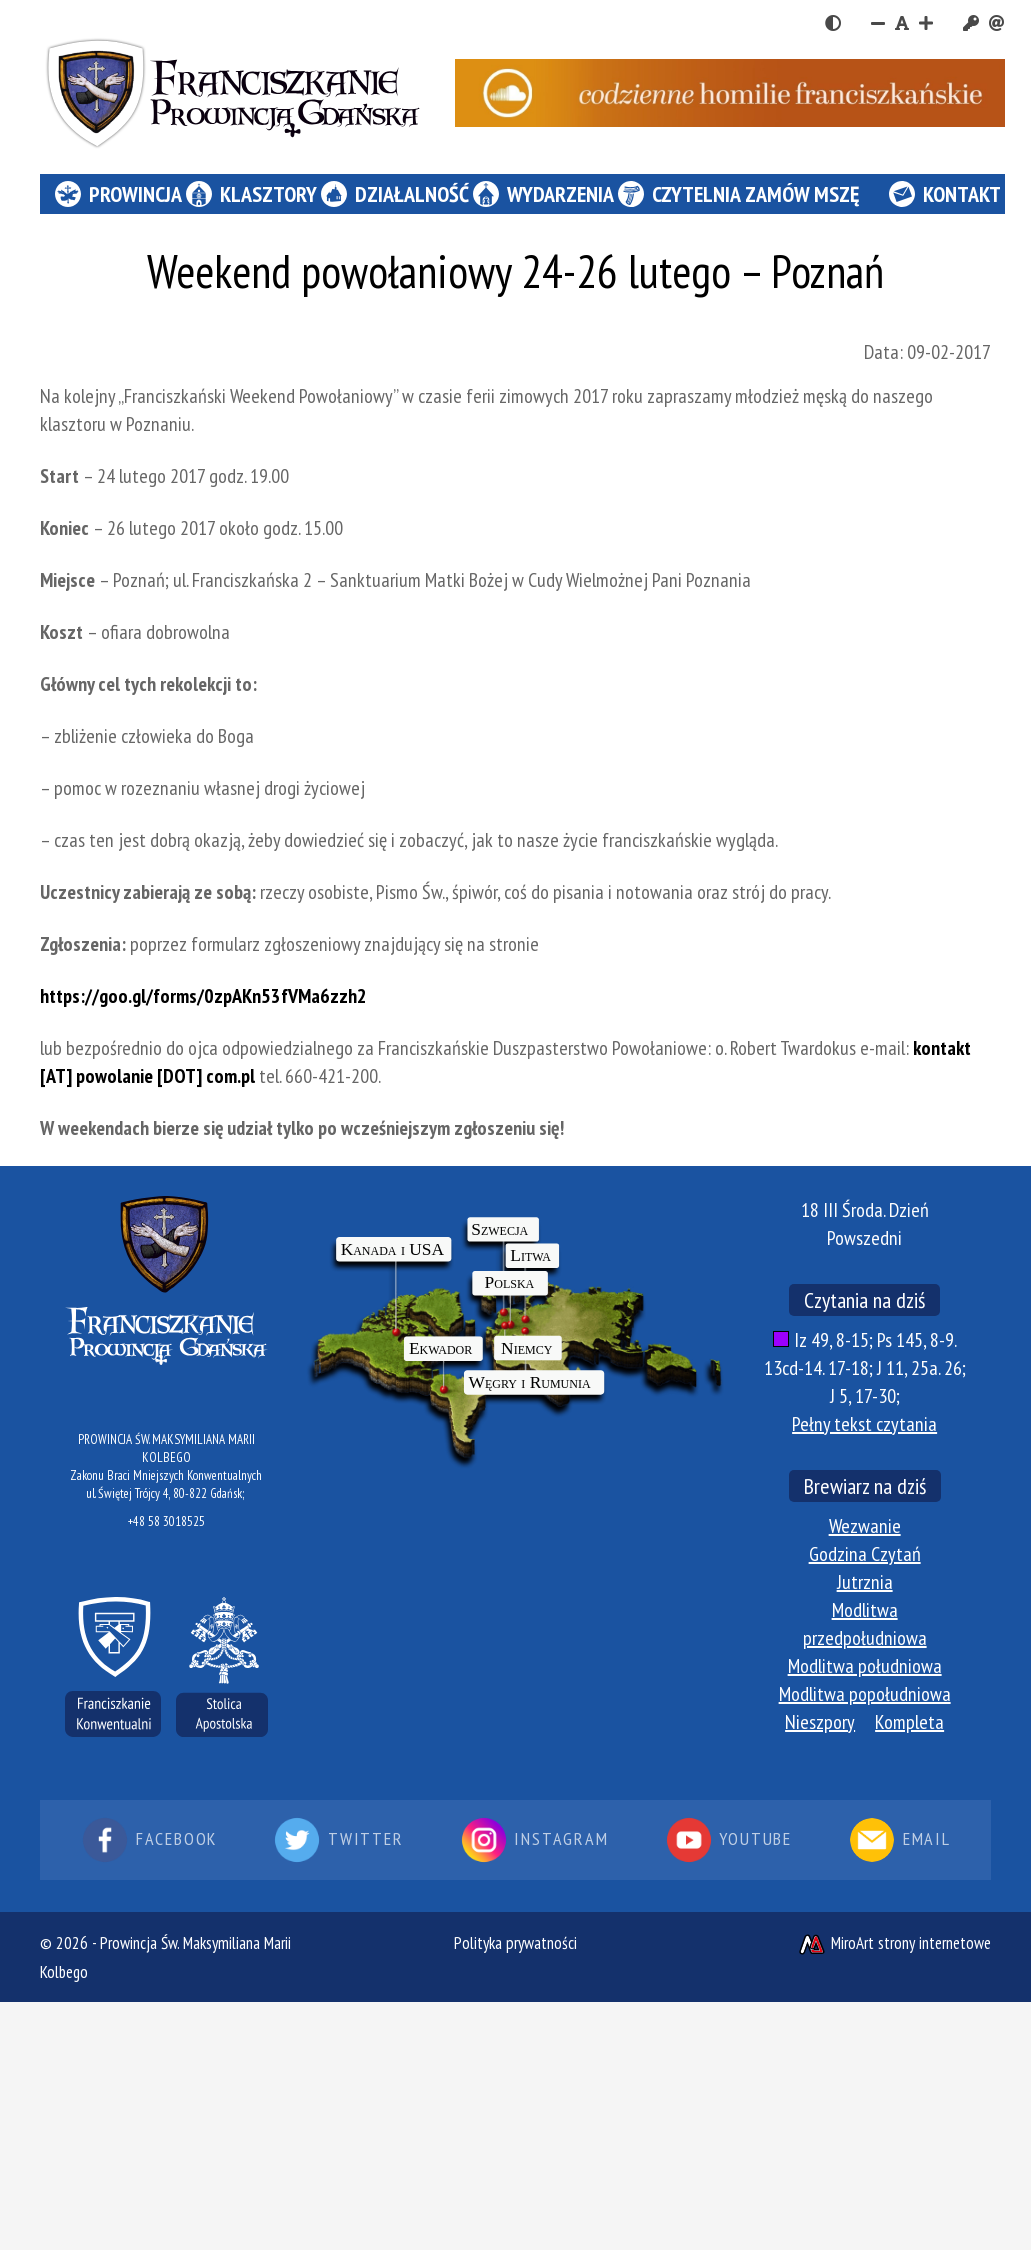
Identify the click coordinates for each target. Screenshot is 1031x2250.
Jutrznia (865, 1582)
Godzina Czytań (865, 1554)
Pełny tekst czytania (864, 1424)
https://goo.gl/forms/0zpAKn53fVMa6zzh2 (203, 996)
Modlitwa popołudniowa (865, 1694)
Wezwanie (865, 1526)
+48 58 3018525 (166, 1521)
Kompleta (909, 1722)
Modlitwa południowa (865, 1666)
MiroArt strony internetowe (894, 1943)
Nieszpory (820, 1722)
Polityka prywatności (515, 1943)
